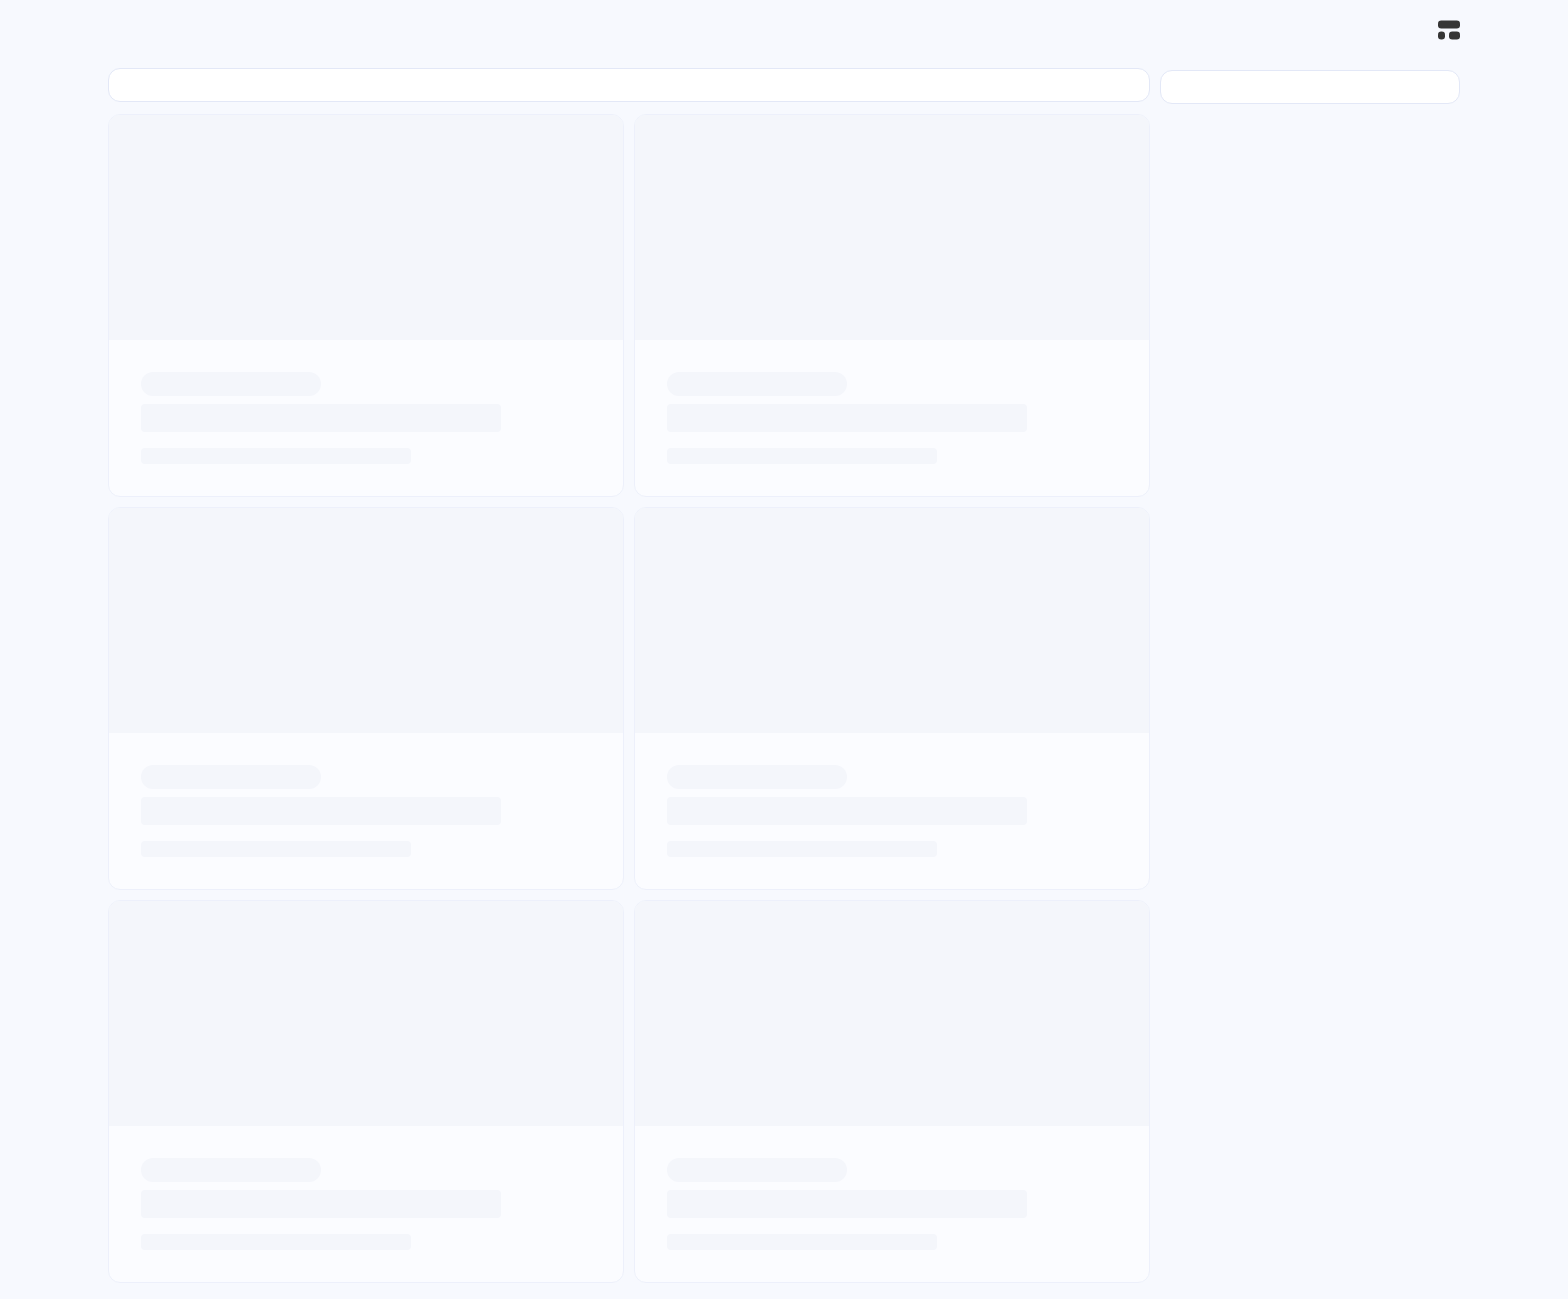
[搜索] (1404, 30)
